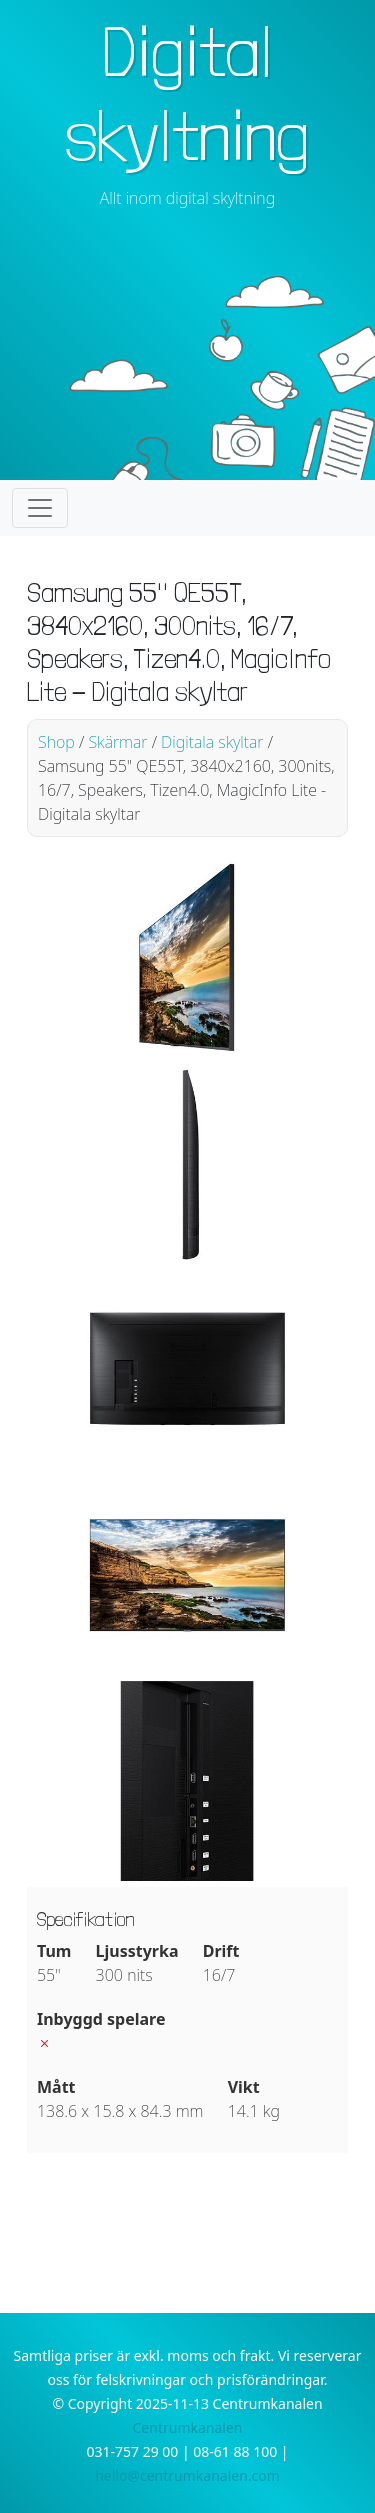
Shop (56, 742)
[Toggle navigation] (40, 508)
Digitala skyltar (212, 742)
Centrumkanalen (188, 2427)
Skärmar (117, 742)
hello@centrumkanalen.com (187, 2475)
